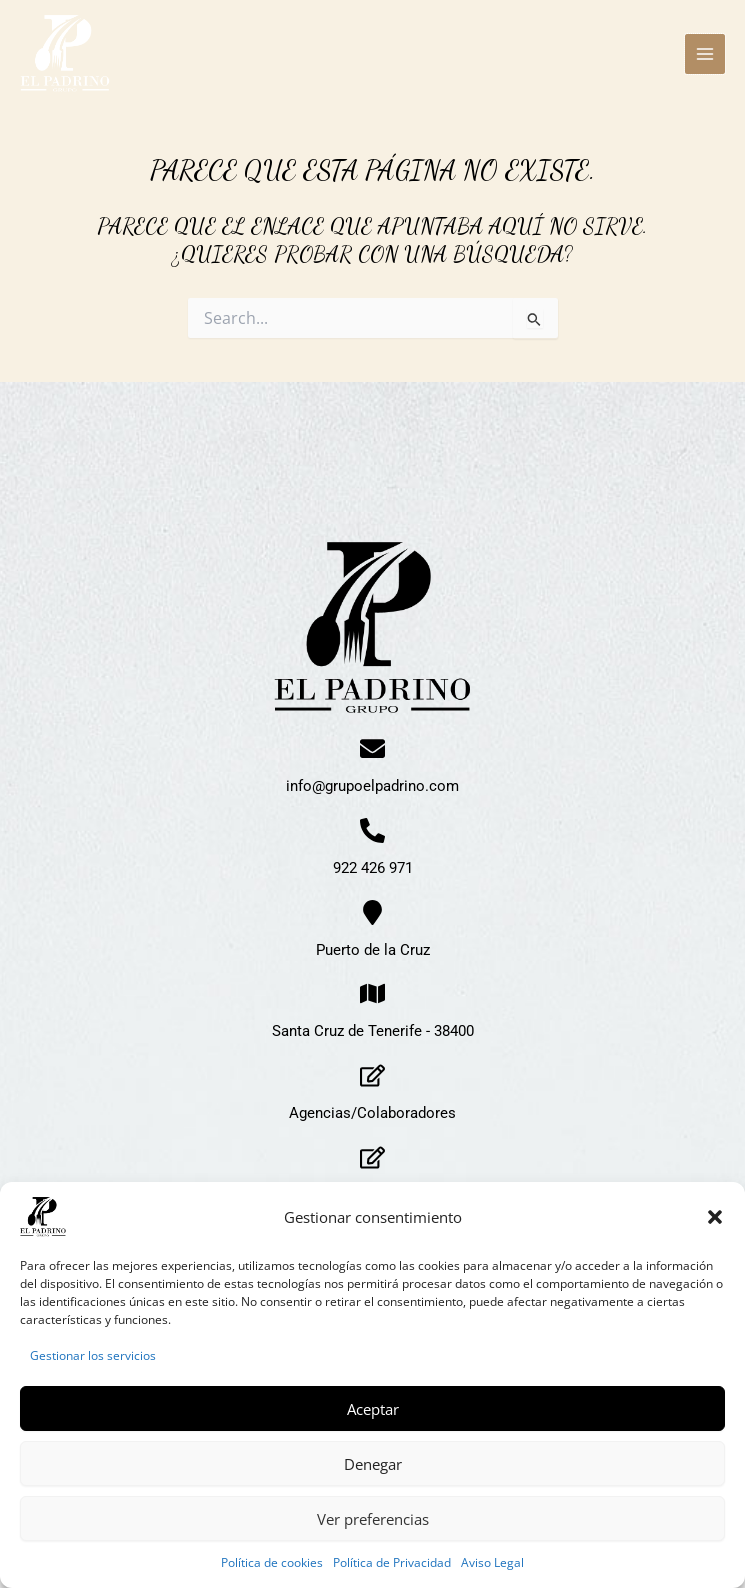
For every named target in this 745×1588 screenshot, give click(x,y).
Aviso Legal (492, 1562)
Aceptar (373, 1409)
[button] (715, 1217)
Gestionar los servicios (93, 1355)
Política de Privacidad (392, 1562)
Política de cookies (272, 1562)
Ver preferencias (373, 1519)
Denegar (373, 1464)
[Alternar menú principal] (705, 54)
